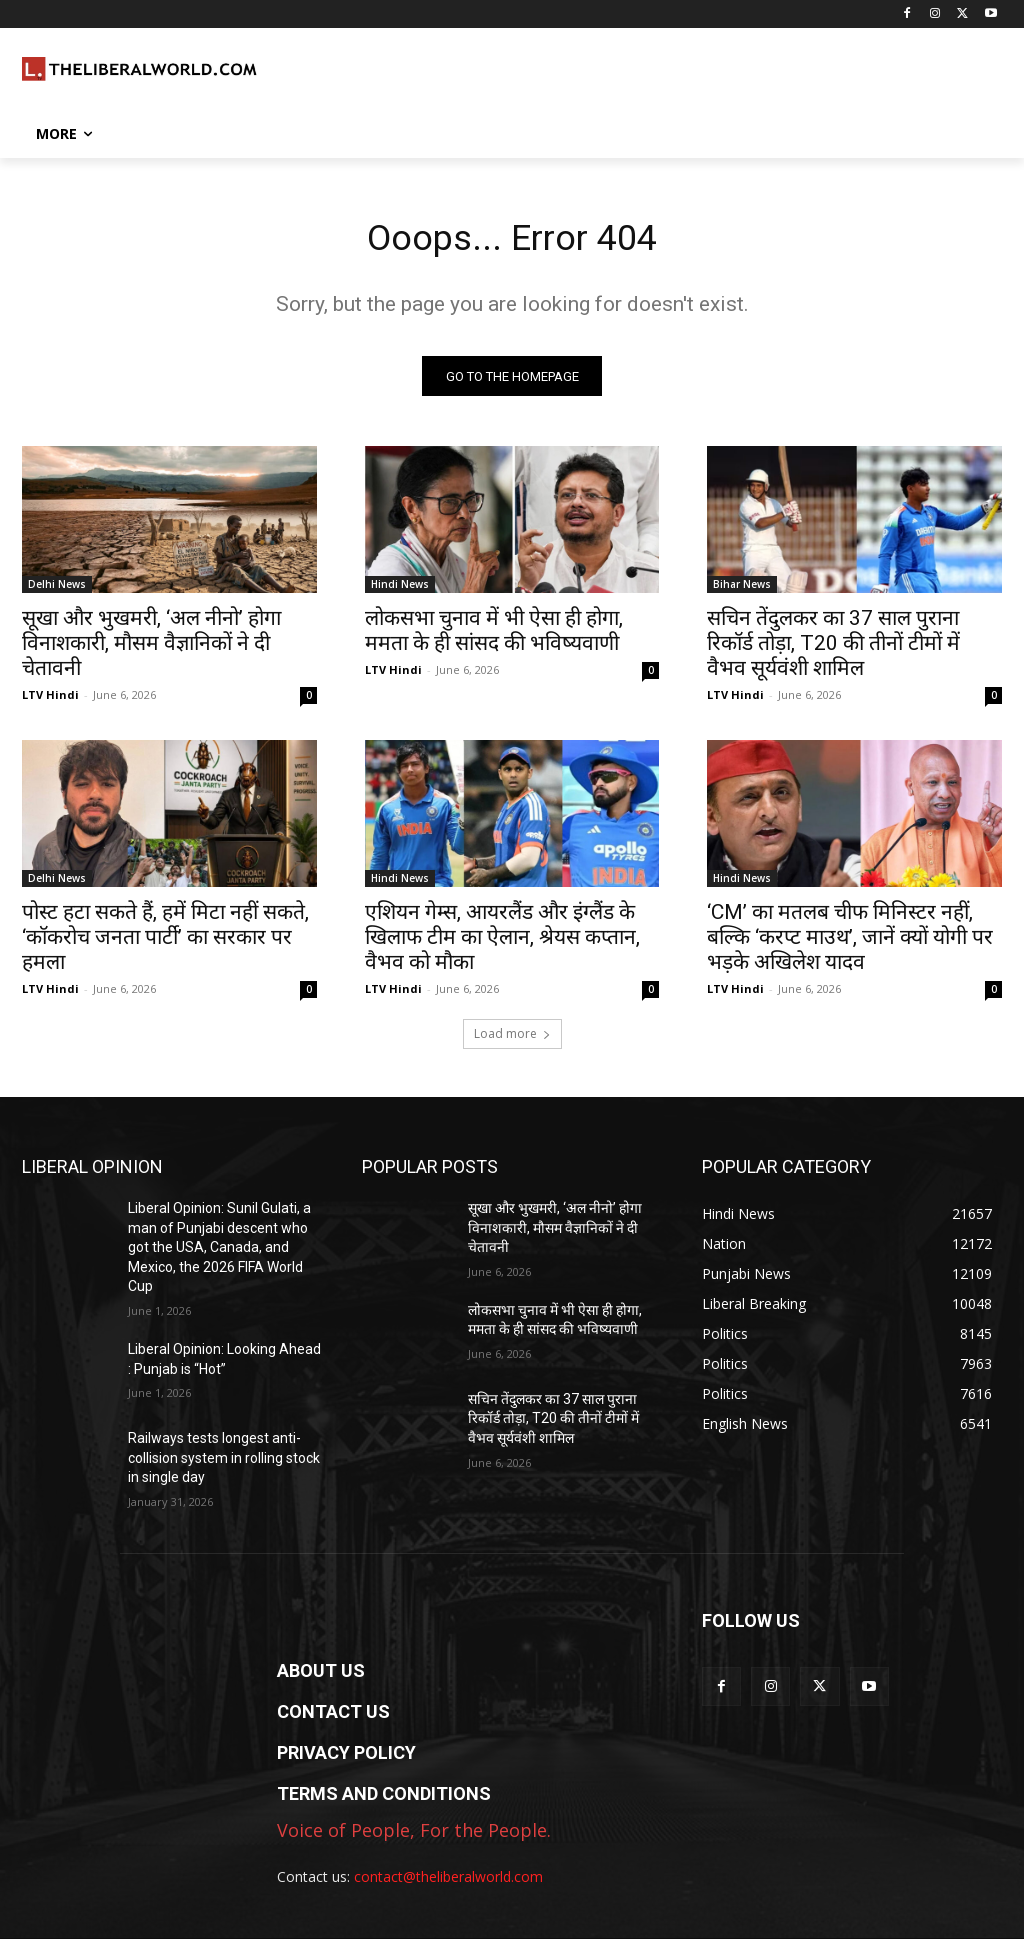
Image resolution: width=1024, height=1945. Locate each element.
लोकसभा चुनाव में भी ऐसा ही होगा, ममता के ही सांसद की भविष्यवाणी (494, 637)
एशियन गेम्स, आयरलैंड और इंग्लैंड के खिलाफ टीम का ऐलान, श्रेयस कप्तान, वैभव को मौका (502, 944)
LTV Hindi (50, 701)
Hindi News (400, 591)
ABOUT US (321, 1676)
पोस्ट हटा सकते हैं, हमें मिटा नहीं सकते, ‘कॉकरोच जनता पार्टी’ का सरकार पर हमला (165, 944)
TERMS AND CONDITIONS (384, 1799)
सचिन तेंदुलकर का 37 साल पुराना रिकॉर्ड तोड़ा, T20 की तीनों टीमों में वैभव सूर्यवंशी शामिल (833, 650)
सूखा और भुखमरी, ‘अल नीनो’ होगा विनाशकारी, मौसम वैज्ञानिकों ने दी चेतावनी (151, 650)
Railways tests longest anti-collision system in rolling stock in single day (224, 1463)
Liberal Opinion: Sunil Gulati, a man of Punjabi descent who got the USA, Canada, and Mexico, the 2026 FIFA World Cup (219, 1253)
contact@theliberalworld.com (448, 1881)
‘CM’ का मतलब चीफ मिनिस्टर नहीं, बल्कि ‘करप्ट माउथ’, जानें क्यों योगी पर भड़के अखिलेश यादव (850, 944)
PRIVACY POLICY (346, 1758)
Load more (512, 1039)
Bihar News (742, 591)
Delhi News (57, 591)
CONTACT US (333, 1717)
